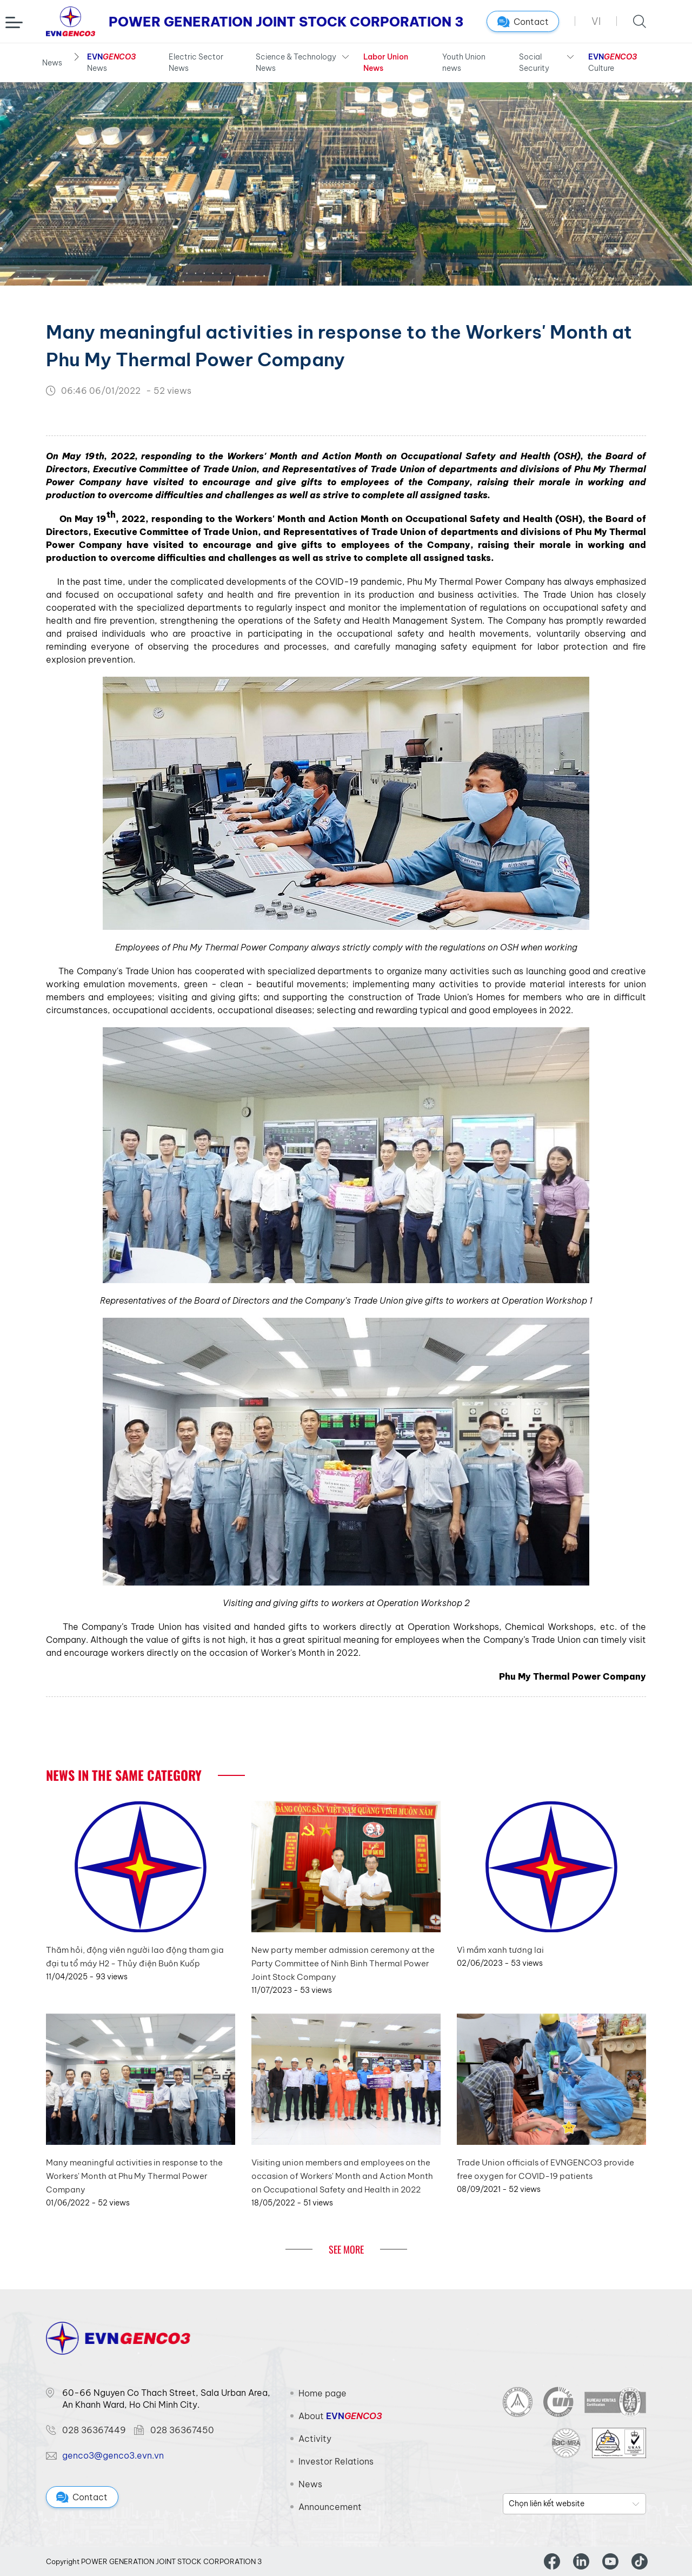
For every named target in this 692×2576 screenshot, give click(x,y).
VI (596, 21)
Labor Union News (385, 62)
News (52, 63)
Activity (314, 2438)
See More (346, 2249)
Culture (612, 62)
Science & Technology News (296, 62)
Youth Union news (463, 62)
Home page (322, 2393)
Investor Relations (336, 2461)
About (340, 2415)
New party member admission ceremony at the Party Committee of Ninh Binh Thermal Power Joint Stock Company (343, 1963)
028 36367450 (182, 2430)
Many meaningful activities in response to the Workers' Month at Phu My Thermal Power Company (134, 2176)
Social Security (534, 62)
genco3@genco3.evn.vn (113, 2455)
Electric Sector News (196, 62)
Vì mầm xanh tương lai (500, 1950)
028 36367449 (94, 2430)
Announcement (330, 2506)
